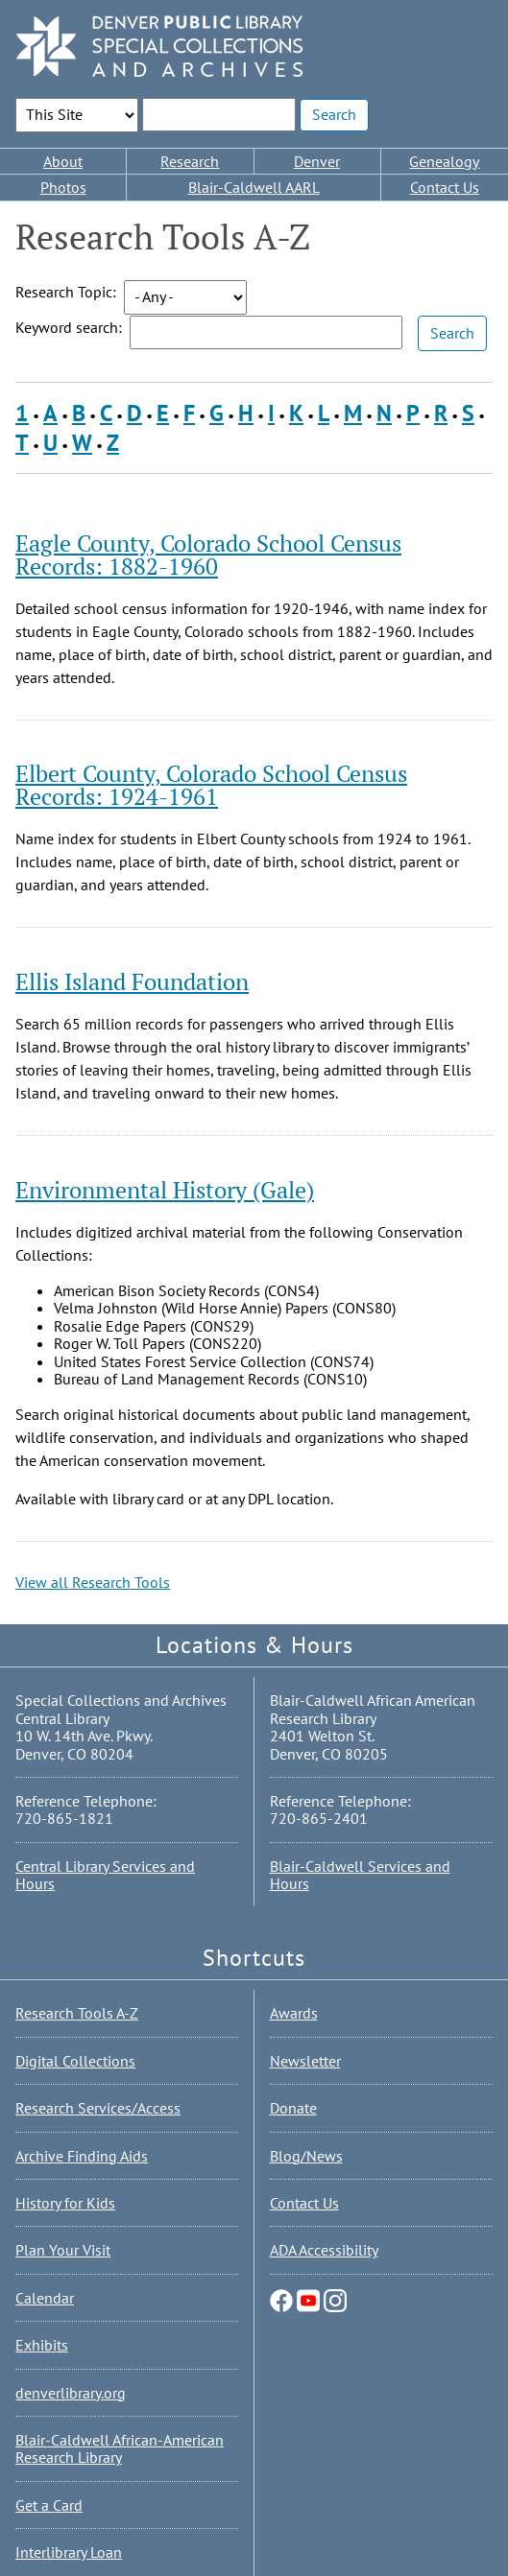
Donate (293, 2107)
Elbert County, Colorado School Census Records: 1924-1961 (211, 785)
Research (189, 161)
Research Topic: (65, 291)
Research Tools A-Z (76, 2012)
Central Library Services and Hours (105, 1874)
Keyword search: (68, 327)
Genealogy (444, 161)
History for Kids (65, 2202)
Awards (294, 2012)
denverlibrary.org (70, 2392)
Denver (317, 161)
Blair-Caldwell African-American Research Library (119, 2448)
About (63, 161)
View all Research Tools (92, 1582)
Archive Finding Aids (81, 2155)
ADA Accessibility (324, 2249)
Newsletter (305, 2060)
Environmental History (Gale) (164, 1189)
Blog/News (306, 2155)
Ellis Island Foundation (132, 981)
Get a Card (49, 2505)
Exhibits (41, 2344)
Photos (63, 187)
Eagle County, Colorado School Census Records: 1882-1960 (208, 554)
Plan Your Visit (62, 2249)
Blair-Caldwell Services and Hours (360, 1874)
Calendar (44, 2297)
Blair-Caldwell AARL (254, 187)
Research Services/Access (98, 2107)
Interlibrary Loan (68, 2552)
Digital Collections (75, 2060)
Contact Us (444, 187)
